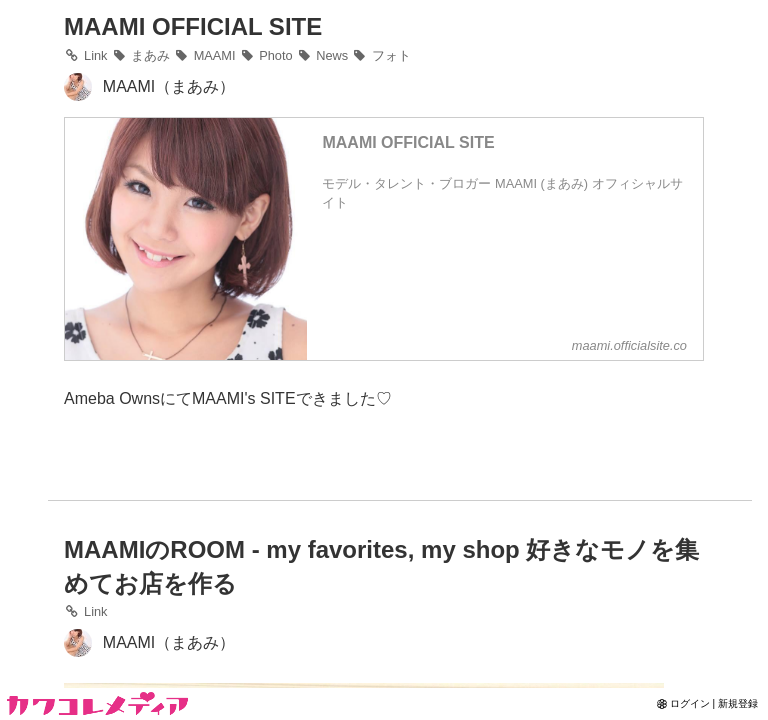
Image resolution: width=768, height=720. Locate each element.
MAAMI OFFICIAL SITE (193, 26)
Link (85, 611)
